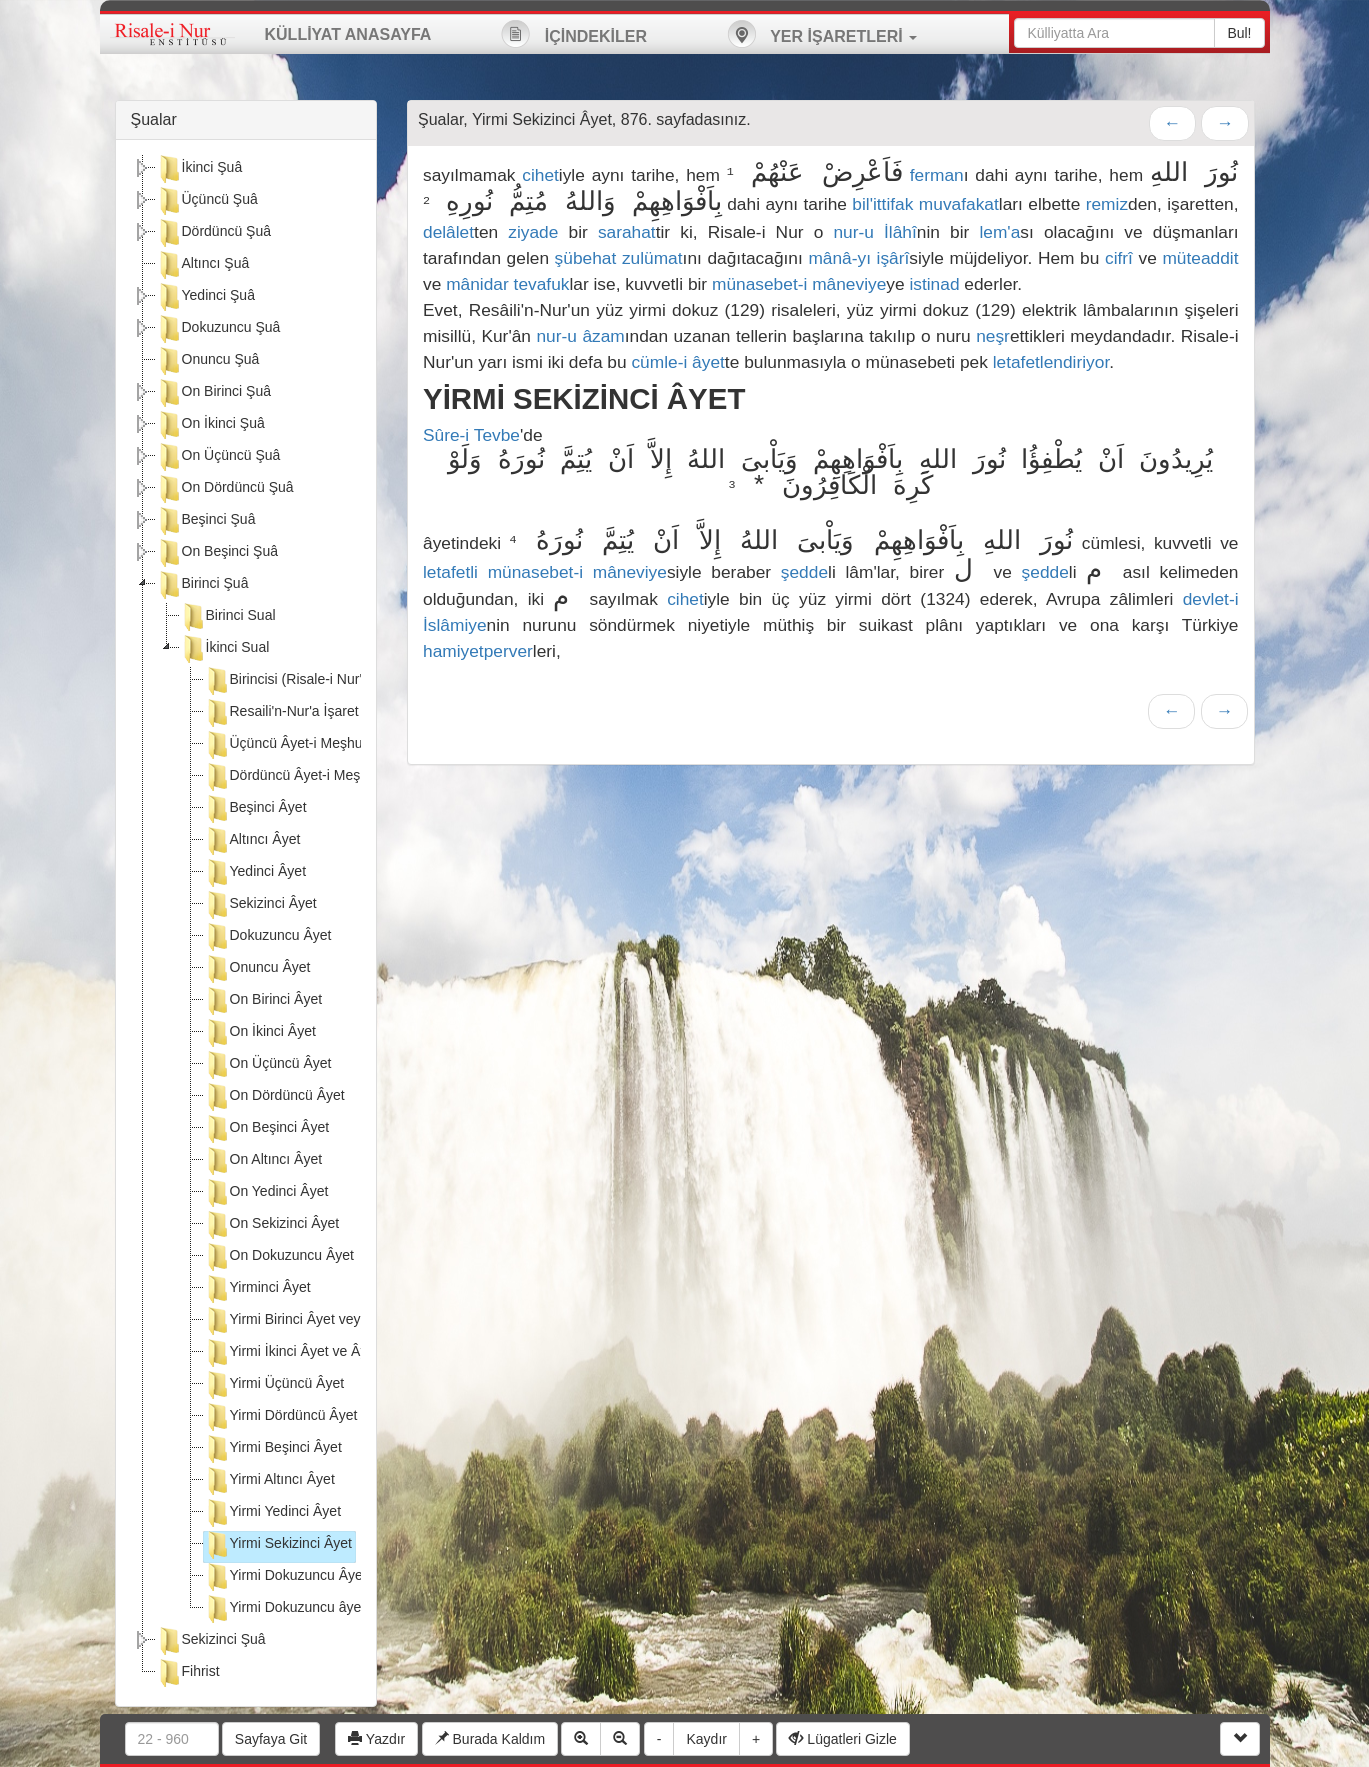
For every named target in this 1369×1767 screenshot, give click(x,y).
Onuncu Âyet (257, 969)
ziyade (533, 232)
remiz (1107, 204)
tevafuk (542, 284)
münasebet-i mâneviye (799, 284)
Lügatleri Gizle (842, 1739)
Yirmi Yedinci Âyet (273, 1513)
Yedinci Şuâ (205, 297)
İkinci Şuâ (199, 169)
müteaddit (1200, 258)
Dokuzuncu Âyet (268, 937)
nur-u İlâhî (874, 232)
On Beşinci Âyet (267, 1129)
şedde (804, 572)
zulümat (652, 258)
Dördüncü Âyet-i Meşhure (296, 777)
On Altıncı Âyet (263, 1161)
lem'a (999, 232)
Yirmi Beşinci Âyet (273, 1449)
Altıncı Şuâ (203, 265)
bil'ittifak (882, 204)
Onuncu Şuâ (208, 361)
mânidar (477, 284)
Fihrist (188, 1673)
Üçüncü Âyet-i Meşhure (290, 745)
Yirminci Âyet (257, 1289)
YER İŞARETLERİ (822, 34)
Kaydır (706, 1739)
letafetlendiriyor (1051, 362)
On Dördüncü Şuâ (225, 489)
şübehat (586, 258)
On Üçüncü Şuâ (218, 457)
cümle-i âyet (677, 362)
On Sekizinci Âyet (272, 1225)
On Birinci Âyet (263, 1001)
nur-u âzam (580, 336)
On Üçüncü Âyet (268, 1065)
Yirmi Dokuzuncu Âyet (285, 1577)
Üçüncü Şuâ (207, 201)
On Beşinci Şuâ (217, 553)
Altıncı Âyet (252, 841)
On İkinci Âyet (260, 1033)
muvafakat (959, 204)
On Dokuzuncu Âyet (279, 1257)
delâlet (448, 232)
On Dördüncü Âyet (274, 1097)
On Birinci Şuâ (213, 393)
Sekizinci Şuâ (211, 1641)
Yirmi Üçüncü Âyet (274, 1385)
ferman (937, 175)
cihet (540, 175)
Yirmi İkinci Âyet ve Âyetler (299, 1353)
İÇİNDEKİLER (574, 34)
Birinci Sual (228, 617)
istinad (934, 284)
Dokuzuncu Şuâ (218, 329)
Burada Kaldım (490, 1739)
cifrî (1119, 258)
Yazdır (376, 1739)
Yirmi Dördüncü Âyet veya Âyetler (321, 1417)
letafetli (450, 572)
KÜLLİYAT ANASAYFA (348, 34)
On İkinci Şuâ (210, 425)
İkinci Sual (225, 649)
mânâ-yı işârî (858, 258)
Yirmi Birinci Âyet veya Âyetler (310, 1321)
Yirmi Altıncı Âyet (269, 1481)
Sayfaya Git (271, 1739)
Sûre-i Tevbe (471, 435)
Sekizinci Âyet (260, 905)
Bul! (1239, 33)
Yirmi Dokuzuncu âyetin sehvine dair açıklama (360, 1609)
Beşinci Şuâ (206, 521)
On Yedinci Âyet (266, 1193)
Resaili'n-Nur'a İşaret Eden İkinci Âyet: (335, 713)
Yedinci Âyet (255, 873)
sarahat (627, 232)
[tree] (246, 923)
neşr (993, 336)
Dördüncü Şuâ (214, 233)
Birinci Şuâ (202, 585)
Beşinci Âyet (255, 809)
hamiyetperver (478, 651)
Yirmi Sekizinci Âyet (278, 1545)
